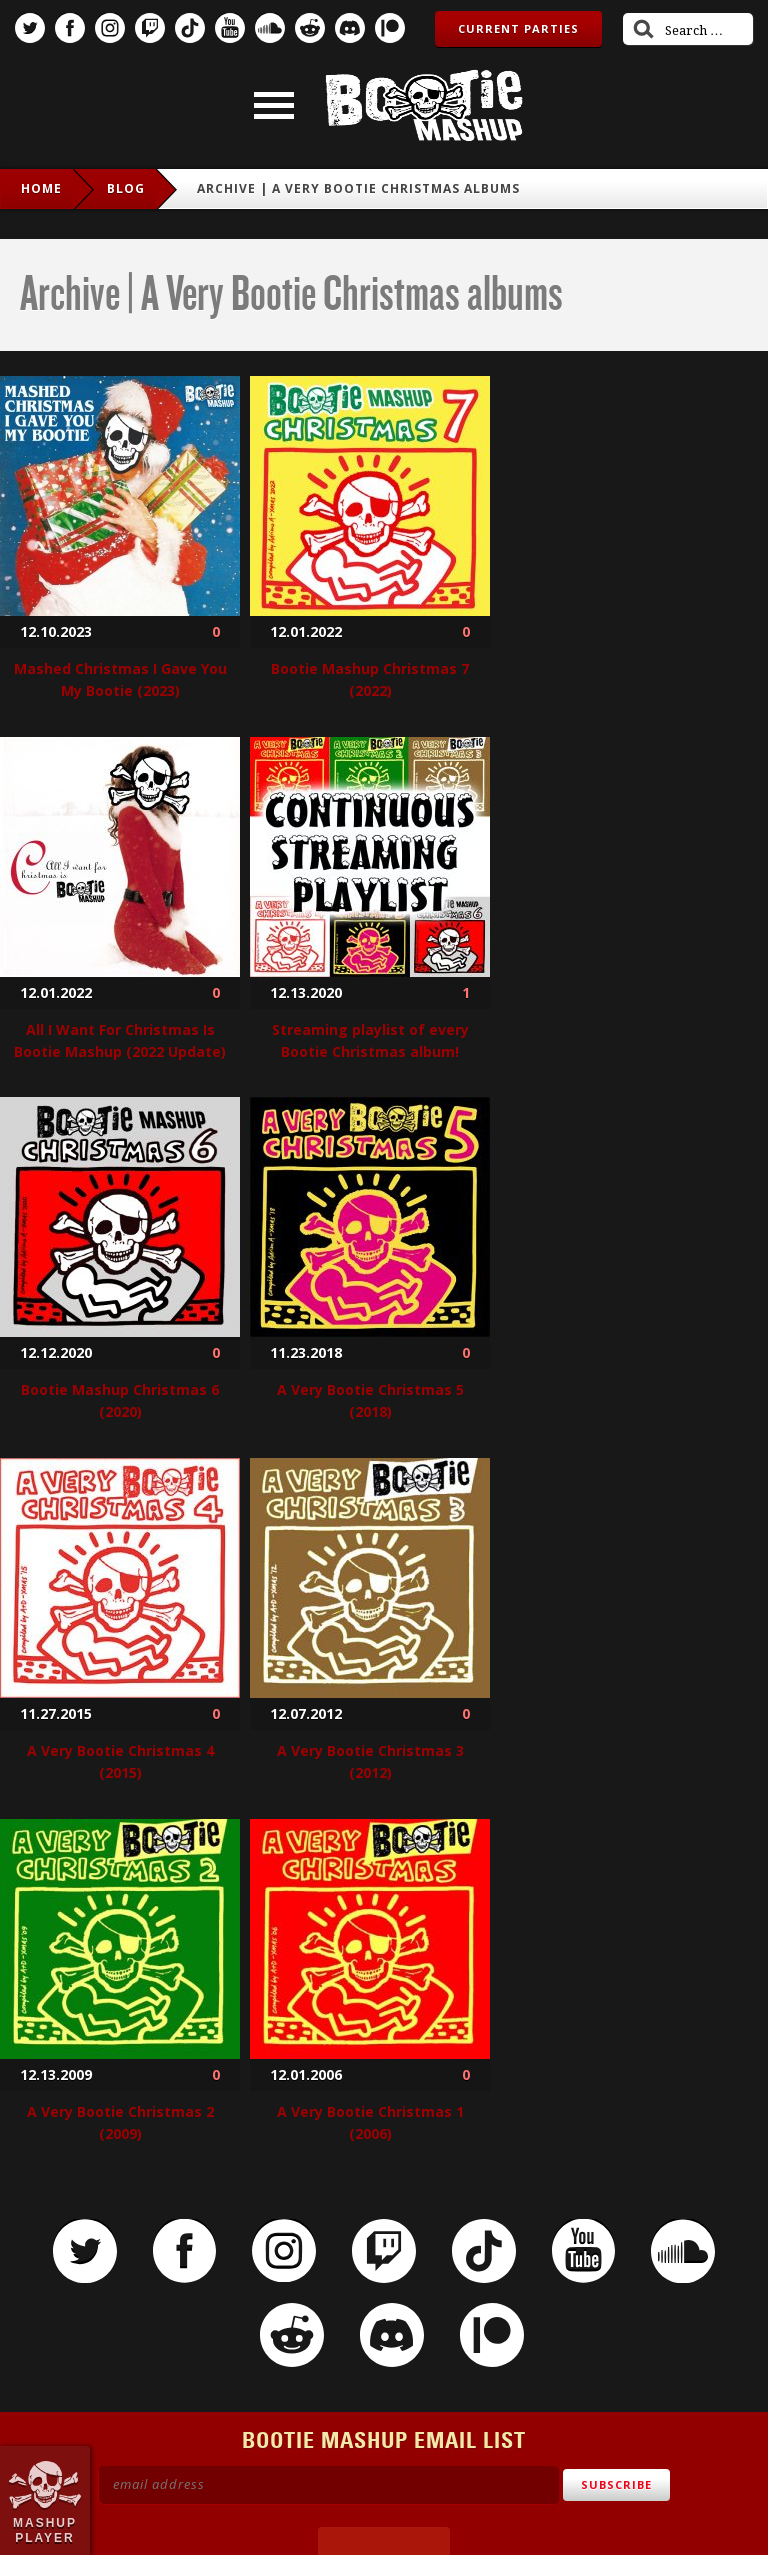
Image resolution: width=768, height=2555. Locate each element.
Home (41, 188)
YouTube (230, 28)
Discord (350, 28)
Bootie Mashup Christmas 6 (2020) (120, 1400)
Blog (126, 188)
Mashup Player (45, 2530)
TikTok (190, 28)
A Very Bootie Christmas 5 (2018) (370, 1400)
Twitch (150, 28)
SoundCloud (270, 28)
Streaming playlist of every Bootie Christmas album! (370, 1040)
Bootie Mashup (424, 105)
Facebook (70, 28)
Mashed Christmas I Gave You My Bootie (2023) (120, 679)
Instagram (110, 28)
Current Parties (518, 28)
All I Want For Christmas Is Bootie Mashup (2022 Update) (120, 1040)
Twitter (30, 28)
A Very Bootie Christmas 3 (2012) (370, 1761)
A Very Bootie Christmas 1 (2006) (370, 2122)
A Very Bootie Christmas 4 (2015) (120, 1761)
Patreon (390, 28)
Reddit (310, 28)
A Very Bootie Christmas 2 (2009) (120, 2122)
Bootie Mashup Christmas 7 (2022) (370, 679)
